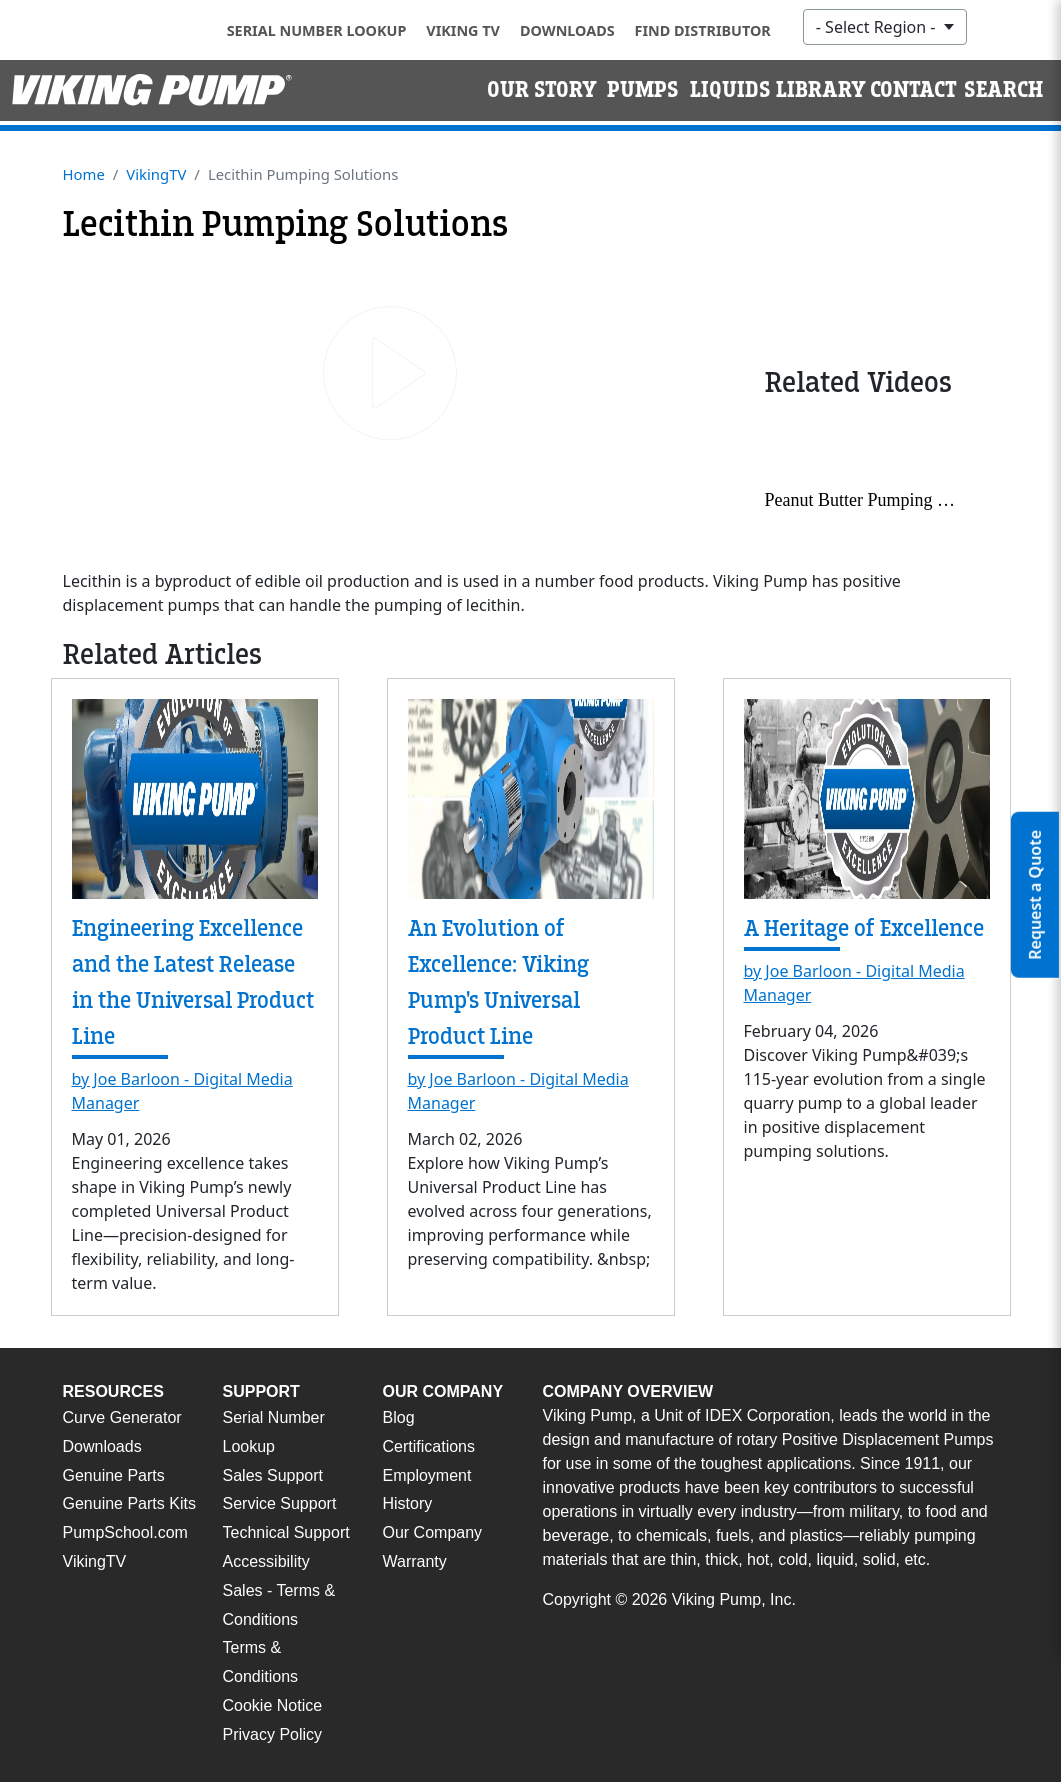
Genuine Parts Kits (129, 1503)
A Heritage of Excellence (864, 928)
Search (1003, 90)
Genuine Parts (114, 1475)
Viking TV (463, 30)
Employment (427, 1475)
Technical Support (286, 1532)
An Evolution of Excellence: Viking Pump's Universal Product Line (498, 982)
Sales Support (273, 1475)
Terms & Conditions (261, 1662)
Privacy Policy (273, 1734)
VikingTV (156, 174)
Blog (399, 1417)
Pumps (643, 90)
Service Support (280, 1503)
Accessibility (266, 1561)
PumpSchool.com (125, 1532)
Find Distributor (703, 30)
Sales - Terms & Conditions (279, 1605)
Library (821, 90)
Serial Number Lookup (317, 30)
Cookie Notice (273, 1705)
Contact (913, 90)
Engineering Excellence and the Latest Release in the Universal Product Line (193, 982)
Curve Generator (122, 1417)
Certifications (429, 1446)
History (408, 1503)
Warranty (415, 1561)
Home (84, 174)
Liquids (730, 90)
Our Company (433, 1532)
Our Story (542, 90)
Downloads (567, 30)
